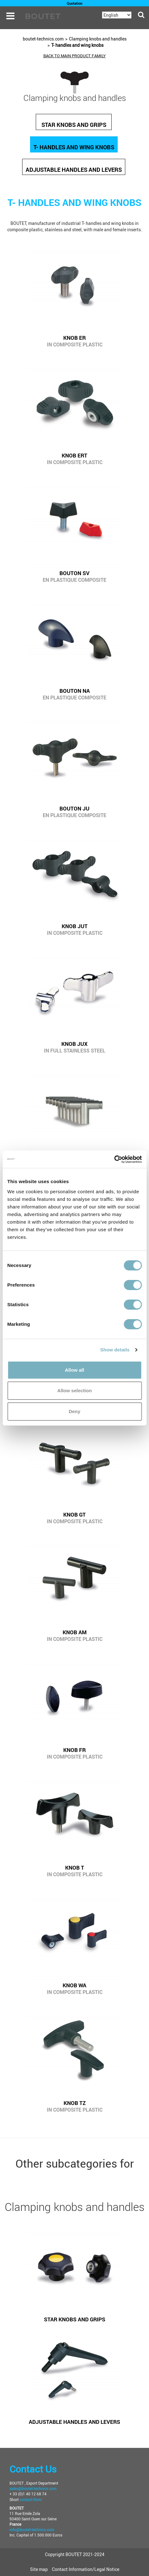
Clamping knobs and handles (98, 39)
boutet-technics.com (43, 39)
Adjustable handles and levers (74, 169)
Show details (115, 1349)
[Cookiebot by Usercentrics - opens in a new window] (114, 1159)
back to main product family (74, 56)
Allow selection (74, 1390)
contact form (30, 2499)
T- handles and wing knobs (77, 45)
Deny (74, 1411)
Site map (39, 2569)
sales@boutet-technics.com (32, 2488)
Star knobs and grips (73, 124)
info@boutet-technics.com (31, 2529)
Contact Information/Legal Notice (85, 2569)
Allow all (74, 1370)
